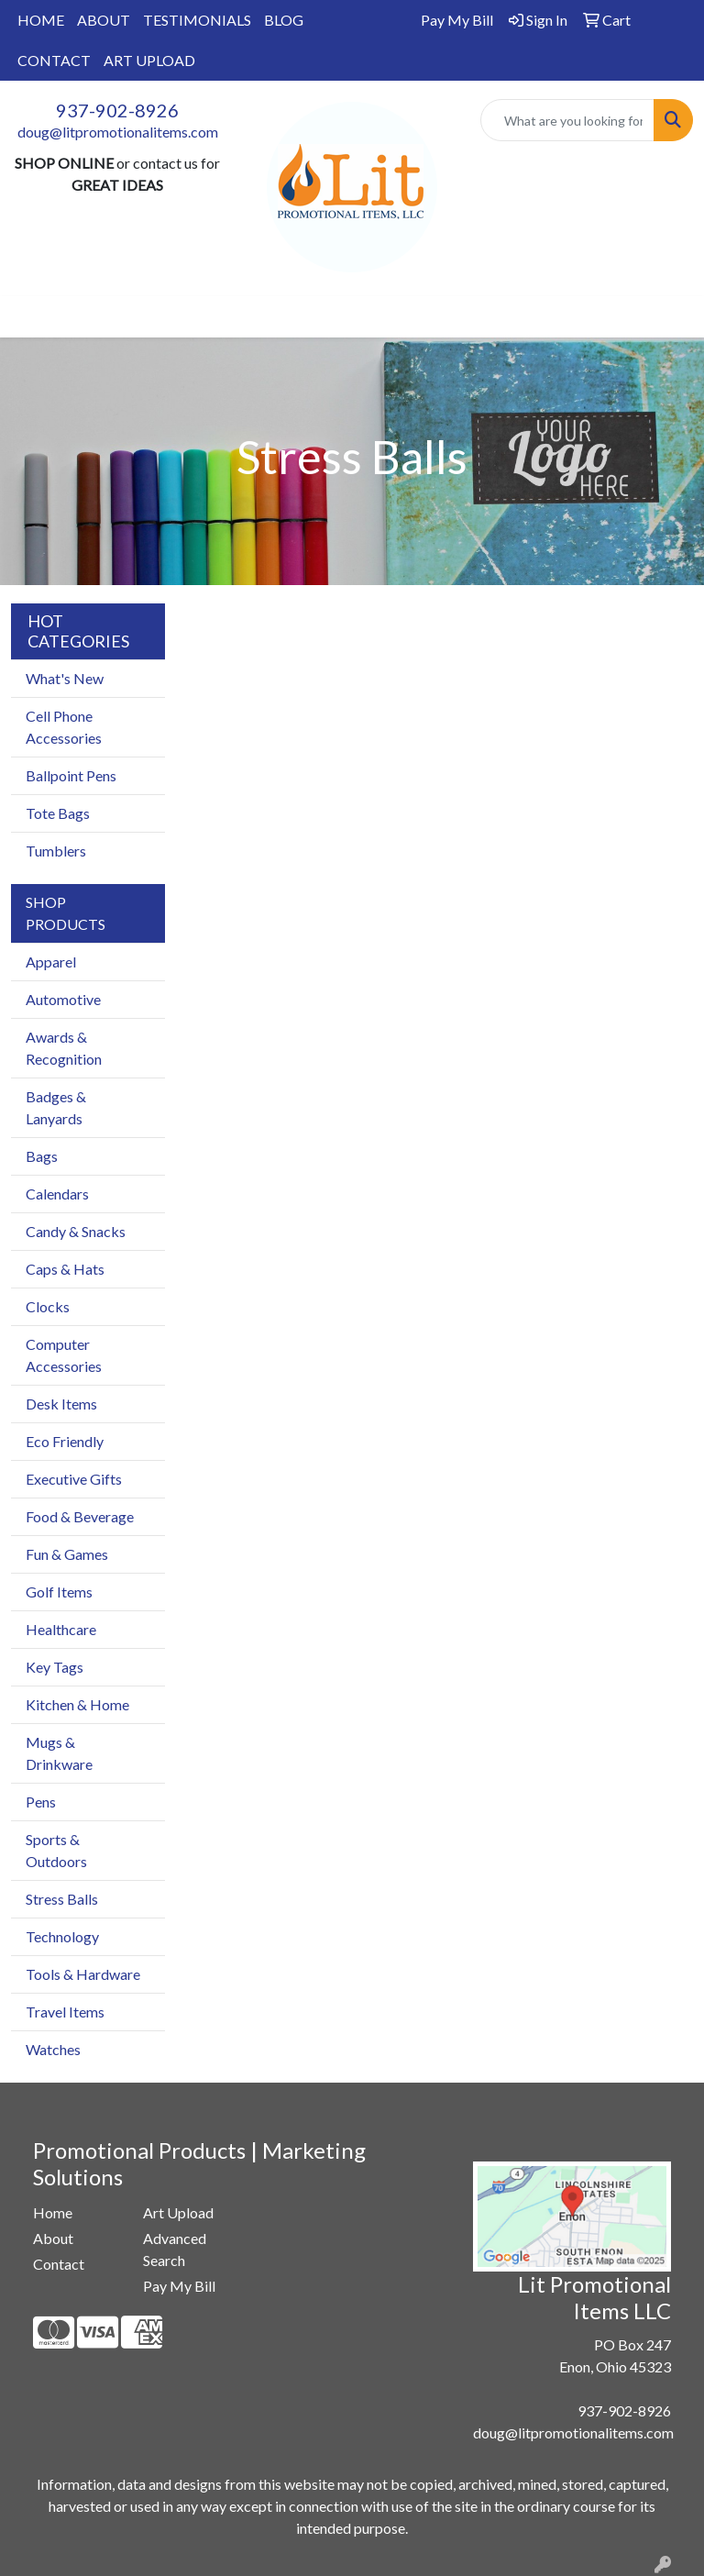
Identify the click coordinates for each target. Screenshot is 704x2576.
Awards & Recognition (64, 1047)
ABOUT (103, 19)
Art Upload (178, 2212)
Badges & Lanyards (56, 1107)
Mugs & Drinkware (59, 1753)
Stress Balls (62, 1898)
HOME (40, 19)
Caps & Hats (65, 1268)
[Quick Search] (567, 120)
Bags (42, 1156)
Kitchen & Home (77, 1704)
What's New (65, 678)
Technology (62, 1936)
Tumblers (56, 850)
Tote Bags (58, 813)
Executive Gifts (74, 1478)
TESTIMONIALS (197, 19)
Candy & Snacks (76, 1231)
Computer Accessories (64, 1355)
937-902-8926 (117, 110)
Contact (58, 2263)
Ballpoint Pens (71, 775)
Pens (41, 1801)
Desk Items (61, 1403)
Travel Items (65, 2011)
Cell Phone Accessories (64, 726)
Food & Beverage (80, 1516)
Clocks (48, 1306)
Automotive (63, 999)
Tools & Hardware (83, 1974)
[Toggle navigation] (28, 317)
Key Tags (54, 1666)
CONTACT (54, 60)
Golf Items (59, 1591)
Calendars (57, 1193)
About (53, 2238)
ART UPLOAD (149, 60)
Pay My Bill (179, 2285)
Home (52, 2212)
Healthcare (61, 1629)
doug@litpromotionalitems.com (117, 131)
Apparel (51, 961)
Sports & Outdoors (56, 1850)
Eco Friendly (65, 1441)
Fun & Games (67, 1554)
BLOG (283, 19)
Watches (53, 2049)
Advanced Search (174, 2249)
